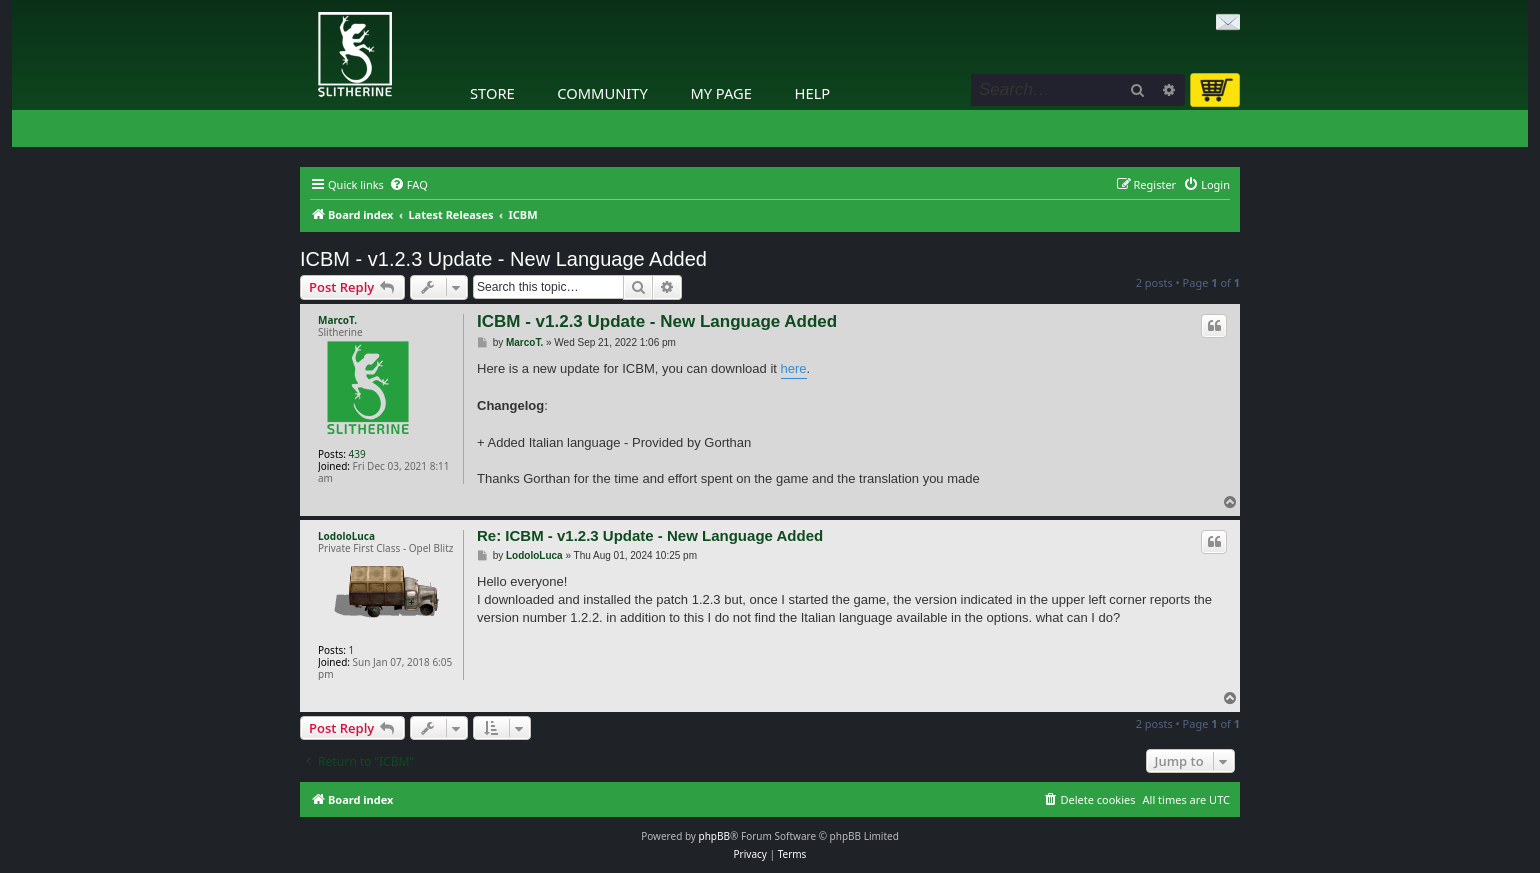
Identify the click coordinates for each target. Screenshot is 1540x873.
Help (813, 93)
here (794, 368)
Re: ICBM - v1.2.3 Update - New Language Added (650, 535)
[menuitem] (408, 185)
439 (357, 454)
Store (492, 93)
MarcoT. (337, 320)
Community (602, 93)
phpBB (714, 836)
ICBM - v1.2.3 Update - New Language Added (503, 259)
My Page (721, 93)
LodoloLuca (346, 536)
